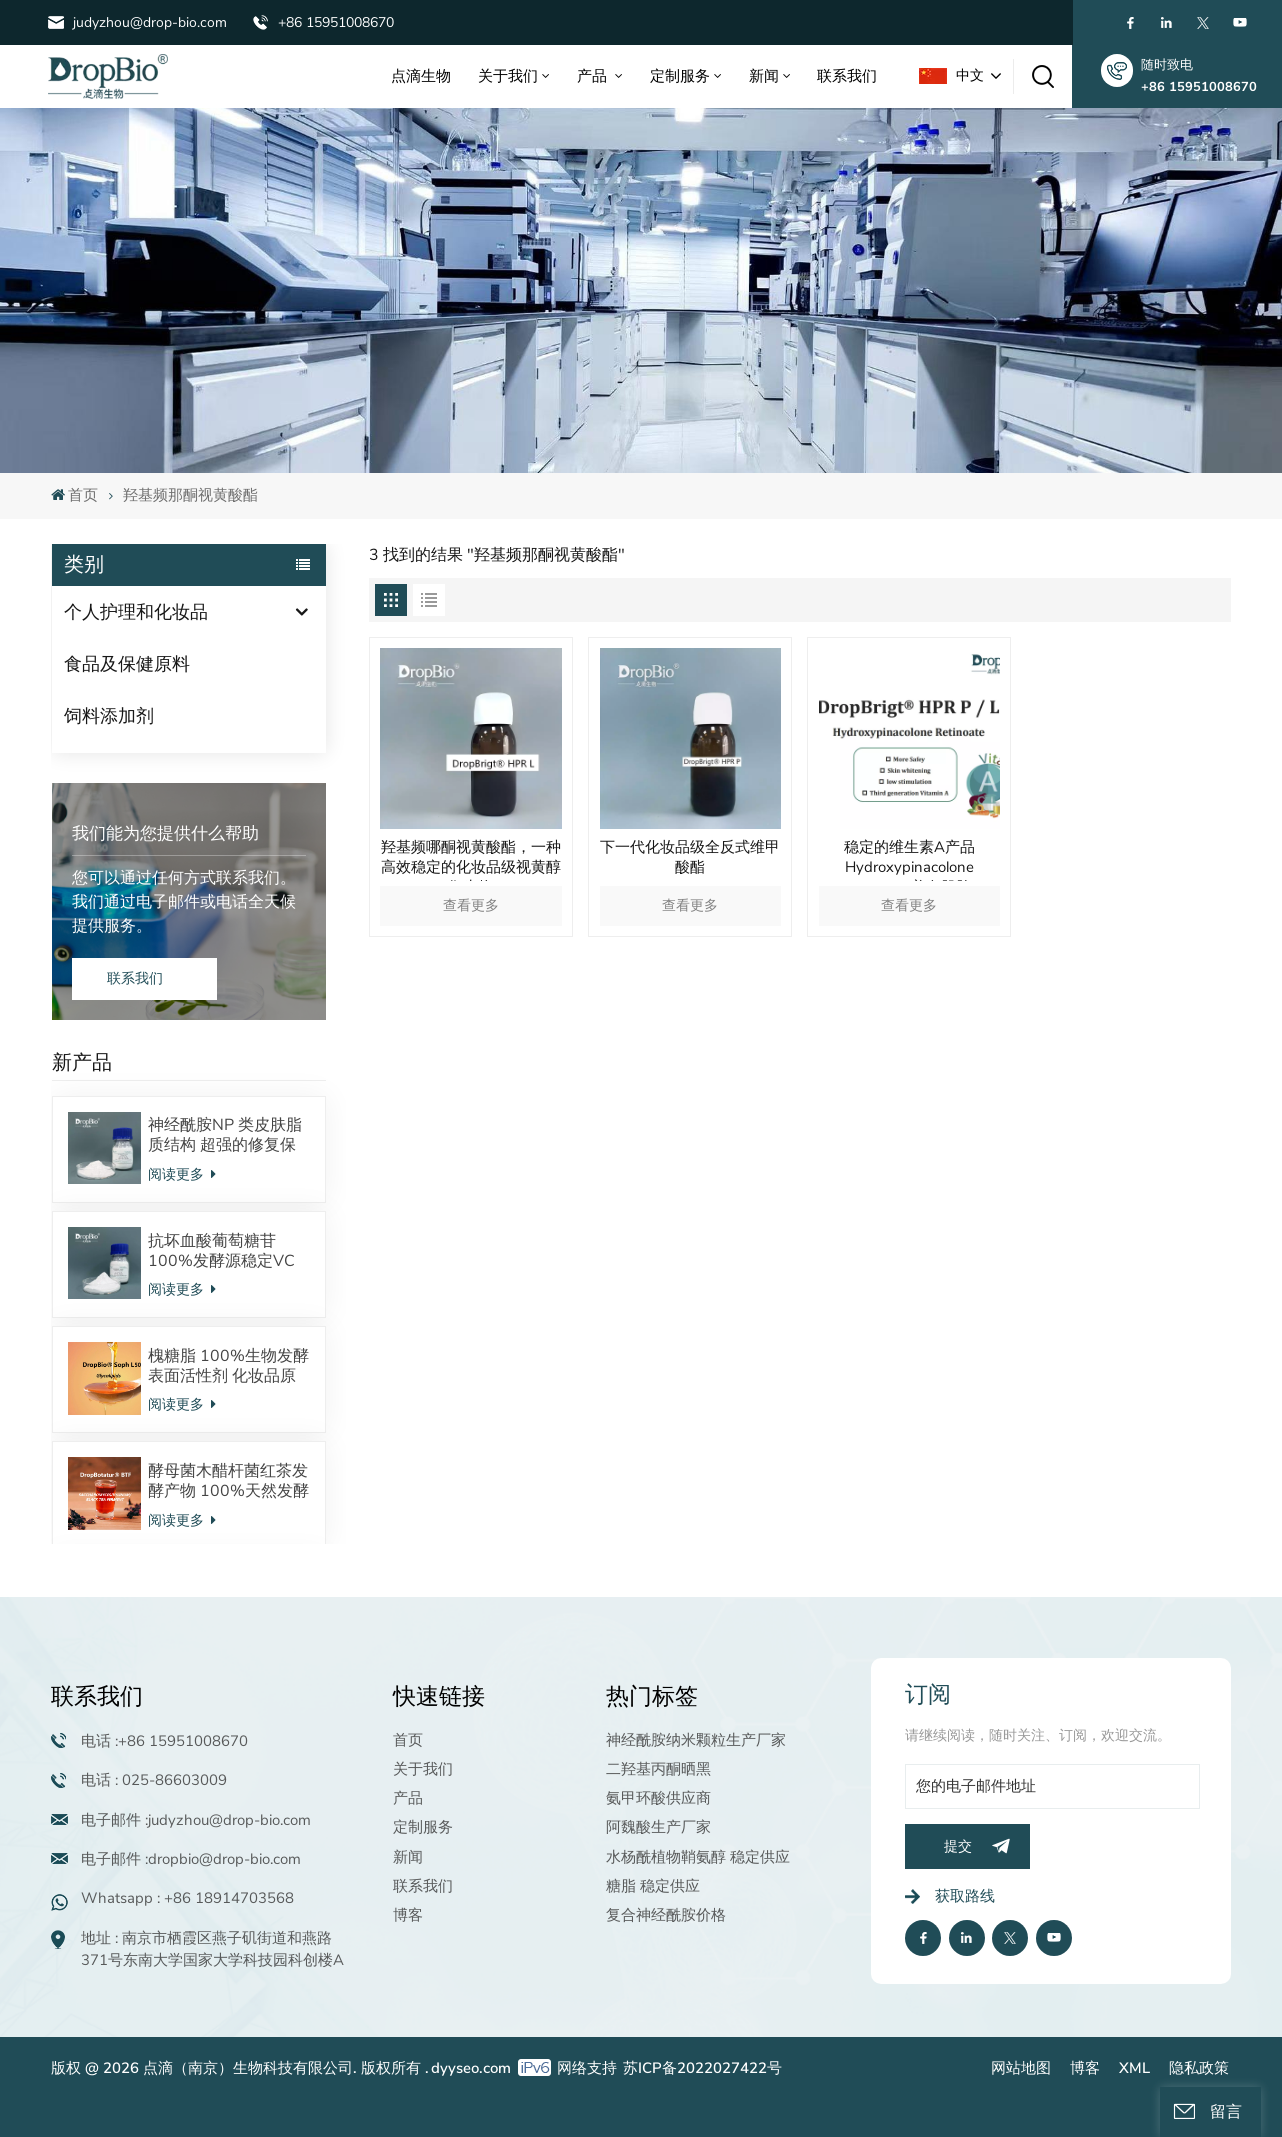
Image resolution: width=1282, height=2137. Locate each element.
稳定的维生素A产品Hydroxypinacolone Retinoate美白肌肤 (909, 859)
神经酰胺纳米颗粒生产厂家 (696, 1740)
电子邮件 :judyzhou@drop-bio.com (196, 1820)
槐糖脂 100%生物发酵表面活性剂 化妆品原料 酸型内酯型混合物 (228, 1366)
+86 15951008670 (336, 22)
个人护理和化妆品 (136, 612)
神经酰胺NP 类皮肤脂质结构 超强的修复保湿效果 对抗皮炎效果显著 (225, 1135)
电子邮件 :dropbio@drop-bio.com (191, 1859)
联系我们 (847, 76)
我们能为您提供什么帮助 (165, 833)
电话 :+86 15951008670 (164, 1741)
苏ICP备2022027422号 (702, 2068)
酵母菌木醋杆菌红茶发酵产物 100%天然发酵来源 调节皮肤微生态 (228, 1481)
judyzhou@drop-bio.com (150, 22)
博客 (408, 1915)
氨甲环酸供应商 (658, 1798)
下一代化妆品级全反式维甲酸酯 (690, 857)
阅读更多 (182, 1174)
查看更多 (471, 905)
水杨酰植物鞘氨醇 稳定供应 (698, 1857)
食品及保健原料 (127, 664)
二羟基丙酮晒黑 (658, 1769)
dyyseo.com (471, 2068)
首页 (74, 495)
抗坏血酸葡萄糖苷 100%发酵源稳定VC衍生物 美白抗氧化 (221, 1251)
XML (1134, 2068)
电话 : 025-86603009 (154, 1780)
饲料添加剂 (109, 716)
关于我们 (508, 76)
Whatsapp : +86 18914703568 (187, 1898)
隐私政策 (1199, 2068)
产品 (594, 76)
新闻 (764, 76)
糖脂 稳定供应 (653, 1886)
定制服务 (680, 76)
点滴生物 (421, 76)
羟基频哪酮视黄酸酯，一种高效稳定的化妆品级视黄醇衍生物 (471, 859)
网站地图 (1021, 2068)
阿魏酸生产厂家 (658, 1827)
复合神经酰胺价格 (666, 1915)
